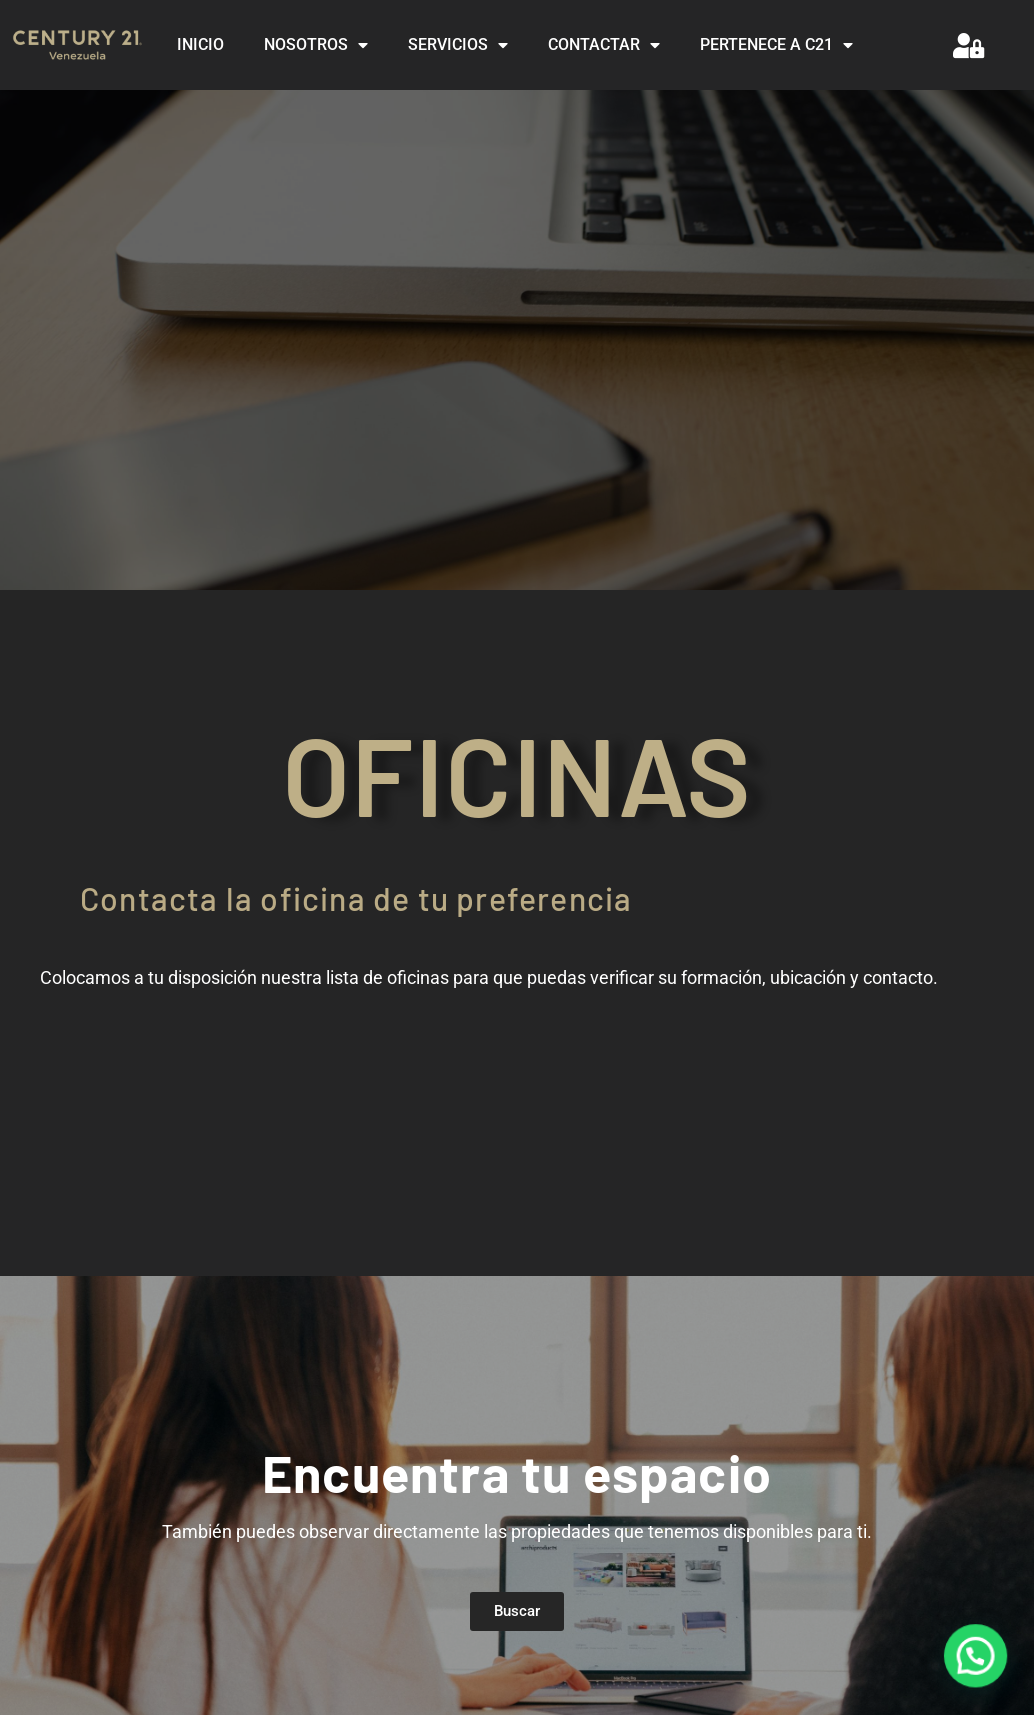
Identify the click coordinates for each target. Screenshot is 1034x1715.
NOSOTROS (316, 45)
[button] (976, 1658)
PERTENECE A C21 (776, 45)
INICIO (200, 44)
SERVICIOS (458, 45)
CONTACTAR (604, 45)
